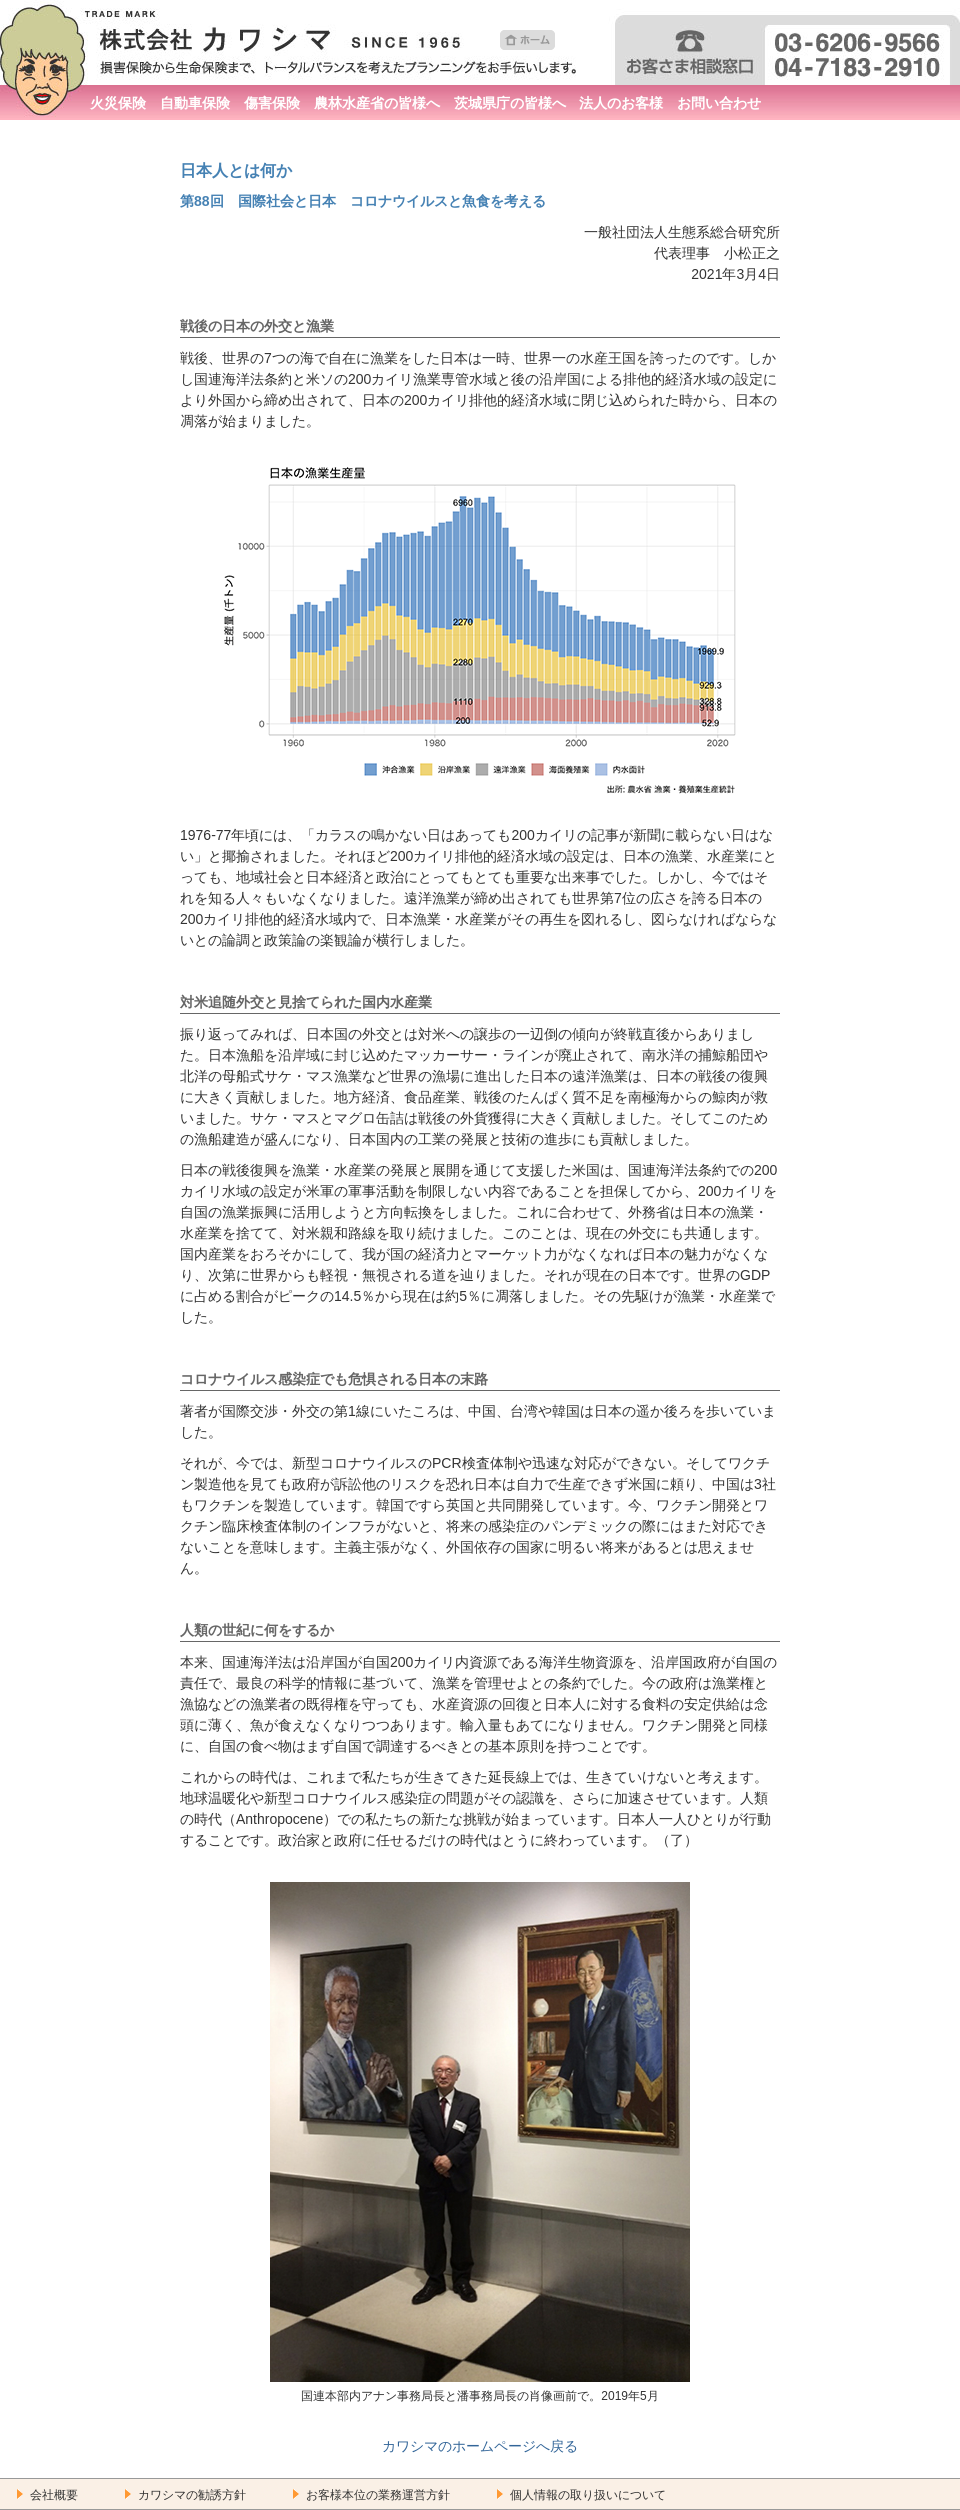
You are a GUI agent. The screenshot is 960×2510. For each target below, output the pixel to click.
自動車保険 (195, 103)
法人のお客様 (621, 103)
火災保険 (118, 103)
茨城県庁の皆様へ (510, 103)
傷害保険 (272, 103)
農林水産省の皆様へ (377, 103)
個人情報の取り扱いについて (588, 2495)
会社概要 (54, 2495)
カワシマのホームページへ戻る (480, 2446)
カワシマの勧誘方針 (192, 2495)
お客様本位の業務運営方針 (378, 2495)
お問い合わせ (719, 103)
